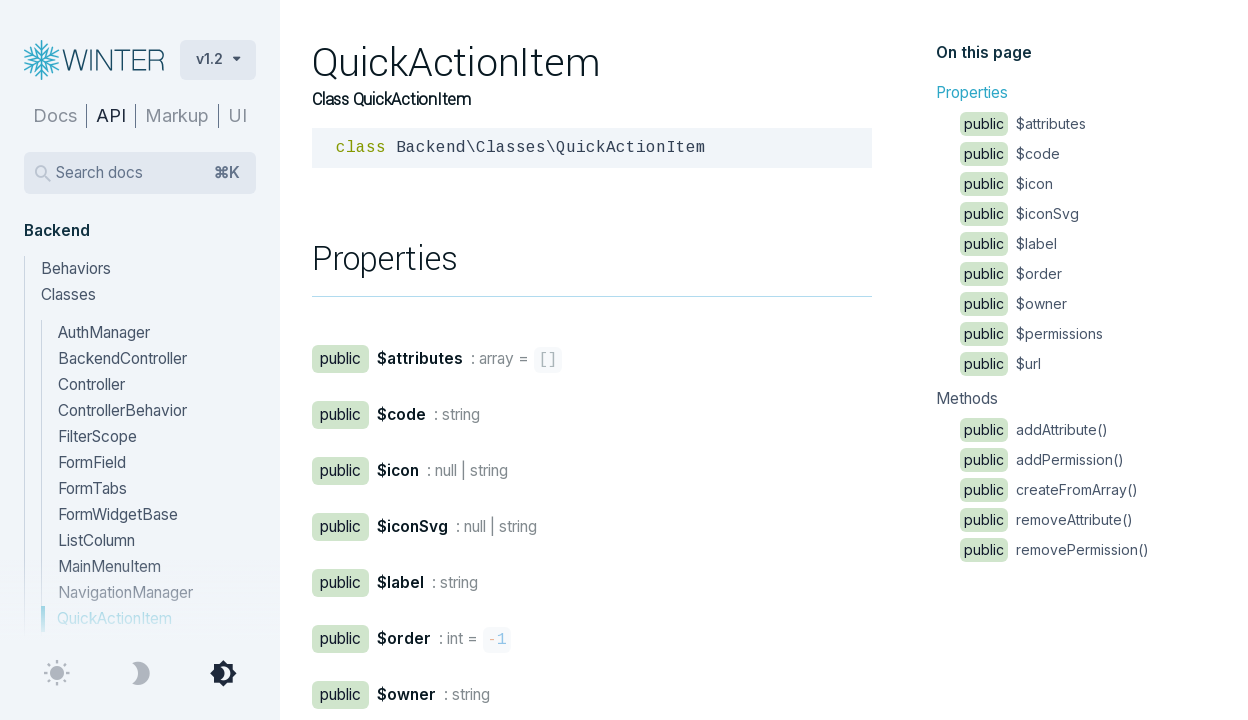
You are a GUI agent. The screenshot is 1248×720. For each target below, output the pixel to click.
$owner (1013, 303)
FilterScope (97, 436)
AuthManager (104, 332)
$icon (1006, 183)
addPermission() (1042, 459)
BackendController (122, 358)
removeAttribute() (1046, 519)
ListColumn (96, 540)
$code (1010, 153)
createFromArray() (1049, 489)
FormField (92, 462)
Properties (972, 92)
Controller (91, 384)
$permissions (1031, 333)
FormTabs (92, 488)
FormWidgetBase (118, 514)
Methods (967, 398)
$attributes (1023, 123)
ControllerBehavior (122, 410)
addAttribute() (1034, 429)
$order (1011, 273)
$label (1008, 243)
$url (1000, 363)
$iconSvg (1019, 213)
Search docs (148, 173)
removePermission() (1054, 549)
